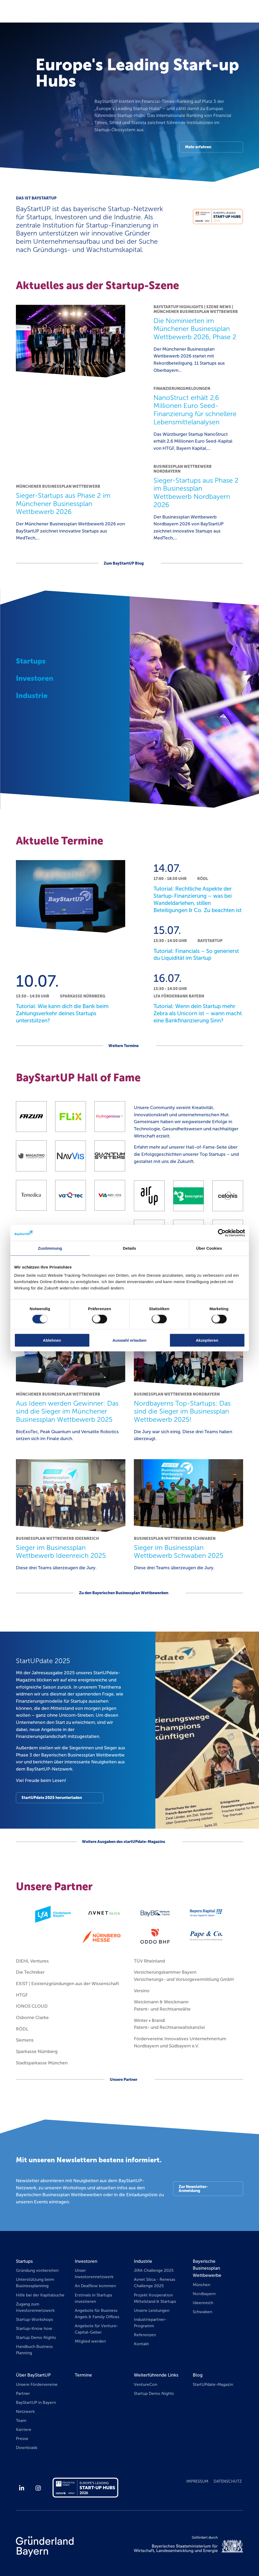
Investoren (86, 2261)
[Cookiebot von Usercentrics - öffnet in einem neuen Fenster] (222, 1233)
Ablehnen (52, 1340)
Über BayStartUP (33, 2375)
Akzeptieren (207, 1340)
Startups (24, 2261)
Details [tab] (129, 1248)
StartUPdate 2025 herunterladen (51, 1797)
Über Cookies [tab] (209, 1248)
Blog (198, 2375)
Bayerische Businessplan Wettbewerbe (207, 2268)
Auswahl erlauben (129, 1340)
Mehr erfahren (198, 147)
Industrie (143, 2261)
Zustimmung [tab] (50, 1248)
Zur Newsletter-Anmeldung (193, 2188)
